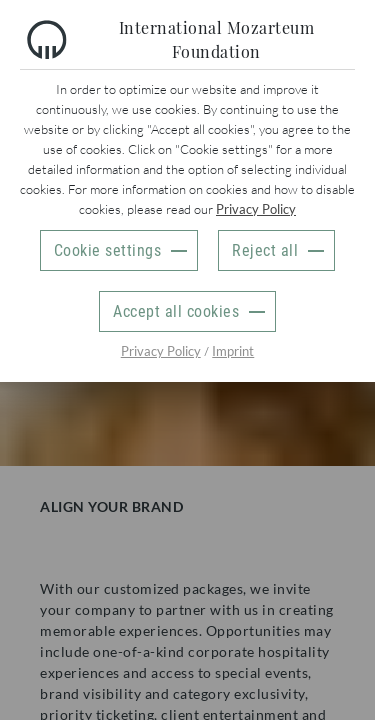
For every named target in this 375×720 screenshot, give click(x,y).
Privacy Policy (256, 209)
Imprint (233, 351)
